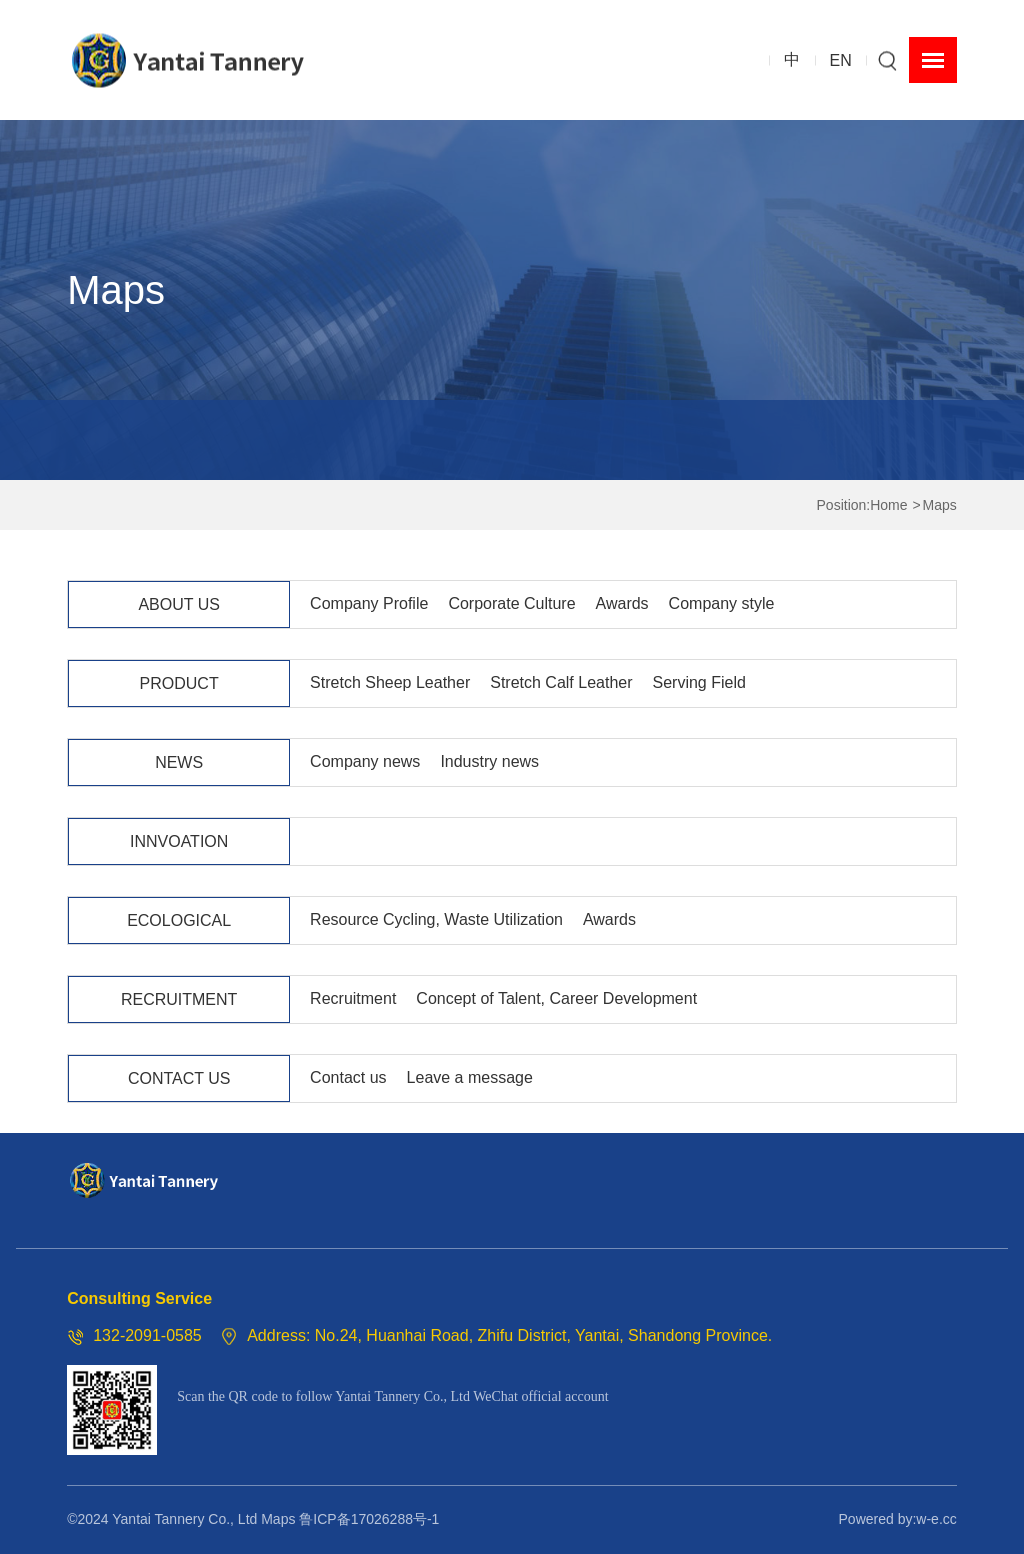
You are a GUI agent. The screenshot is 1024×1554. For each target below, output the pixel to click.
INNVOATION (179, 841)
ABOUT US (179, 604)
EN (841, 59)
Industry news (489, 761)
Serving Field (699, 682)
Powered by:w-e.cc (898, 1519)
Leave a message (470, 1077)
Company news (365, 761)
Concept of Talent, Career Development (556, 998)
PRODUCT (179, 683)
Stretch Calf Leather (561, 682)
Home (888, 505)
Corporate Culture (511, 603)
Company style (722, 603)
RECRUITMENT (179, 999)
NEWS (179, 762)
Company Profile (369, 603)
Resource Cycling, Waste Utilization (436, 919)
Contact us (348, 1077)
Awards (622, 603)
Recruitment (353, 998)
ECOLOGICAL (179, 920)
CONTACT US (179, 1078)
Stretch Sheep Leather (390, 682)
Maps (940, 505)
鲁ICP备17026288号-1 (369, 1519)
